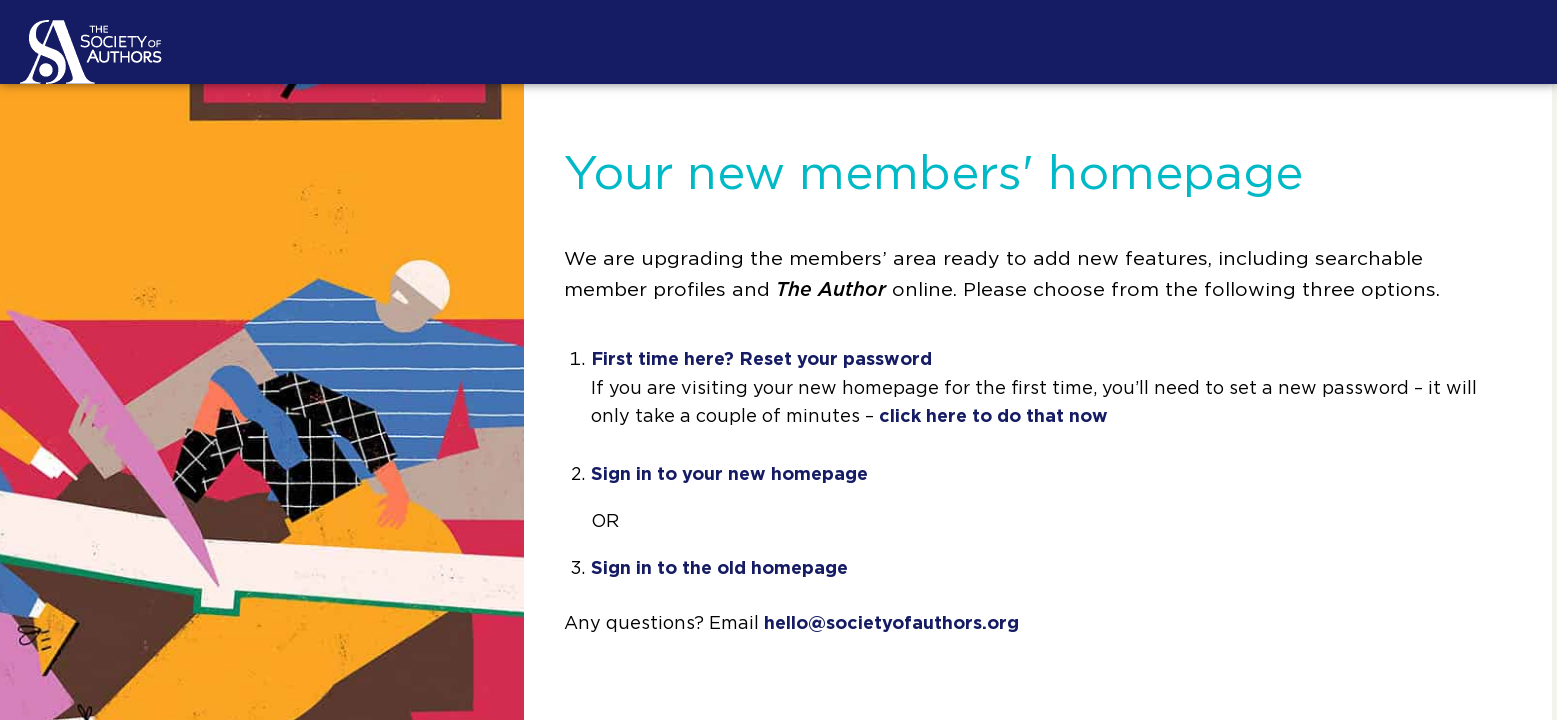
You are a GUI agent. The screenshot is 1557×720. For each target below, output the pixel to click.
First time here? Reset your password (761, 360)
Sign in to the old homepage (719, 569)
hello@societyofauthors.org (891, 624)
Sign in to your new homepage (729, 475)
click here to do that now (993, 417)
